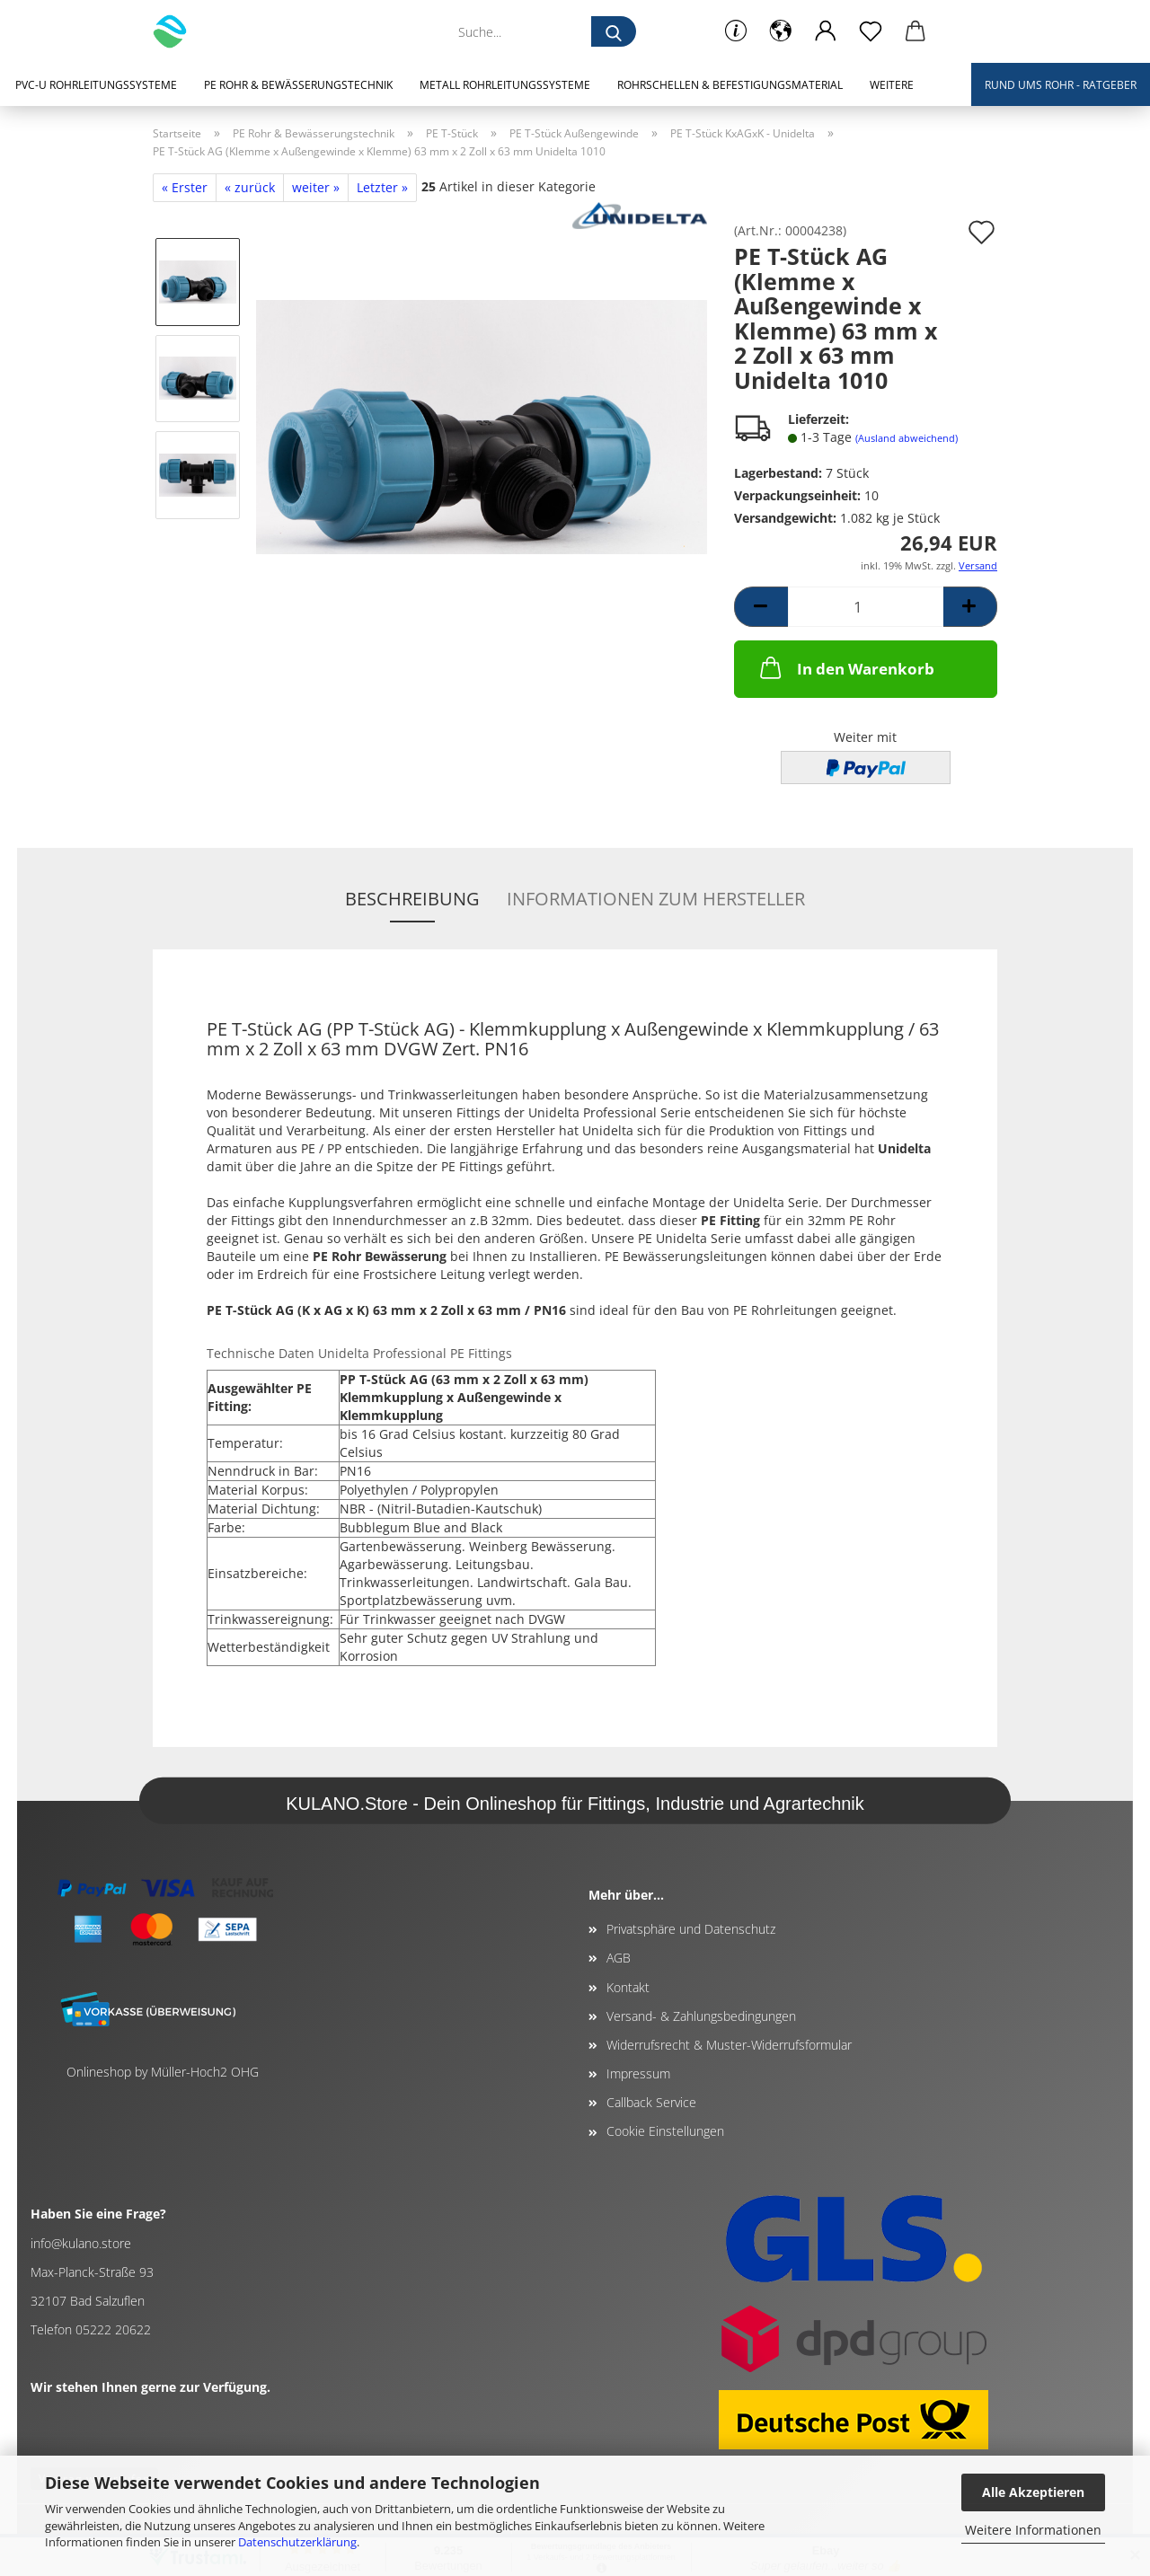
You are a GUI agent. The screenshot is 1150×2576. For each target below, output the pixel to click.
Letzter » (382, 187)
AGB (618, 1957)
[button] (780, 31)
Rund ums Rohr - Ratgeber (1061, 85)
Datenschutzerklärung (297, 2542)
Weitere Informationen (1033, 2529)
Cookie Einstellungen (665, 2130)
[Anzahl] (865, 607)
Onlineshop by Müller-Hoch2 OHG (162, 2071)
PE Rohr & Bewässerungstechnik (298, 85)
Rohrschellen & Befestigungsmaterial (730, 85)
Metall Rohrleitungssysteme (505, 85)
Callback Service (651, 2102)
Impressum (638, 2073)
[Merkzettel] (870, 31)
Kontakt (628, 1987)
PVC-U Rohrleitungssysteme (96, 85)
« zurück (250, 187)
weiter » (316, 187)
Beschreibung (412, 899)
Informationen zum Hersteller (656, 899)
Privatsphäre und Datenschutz (690, 1928)
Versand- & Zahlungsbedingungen (701, 2016)
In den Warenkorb (845, 667)
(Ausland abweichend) (906, 438)
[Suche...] (613, 31)
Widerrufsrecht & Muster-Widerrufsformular (729, 2044)
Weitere (892, 85)
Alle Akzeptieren (1033, 2492)
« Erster (185, 187)
